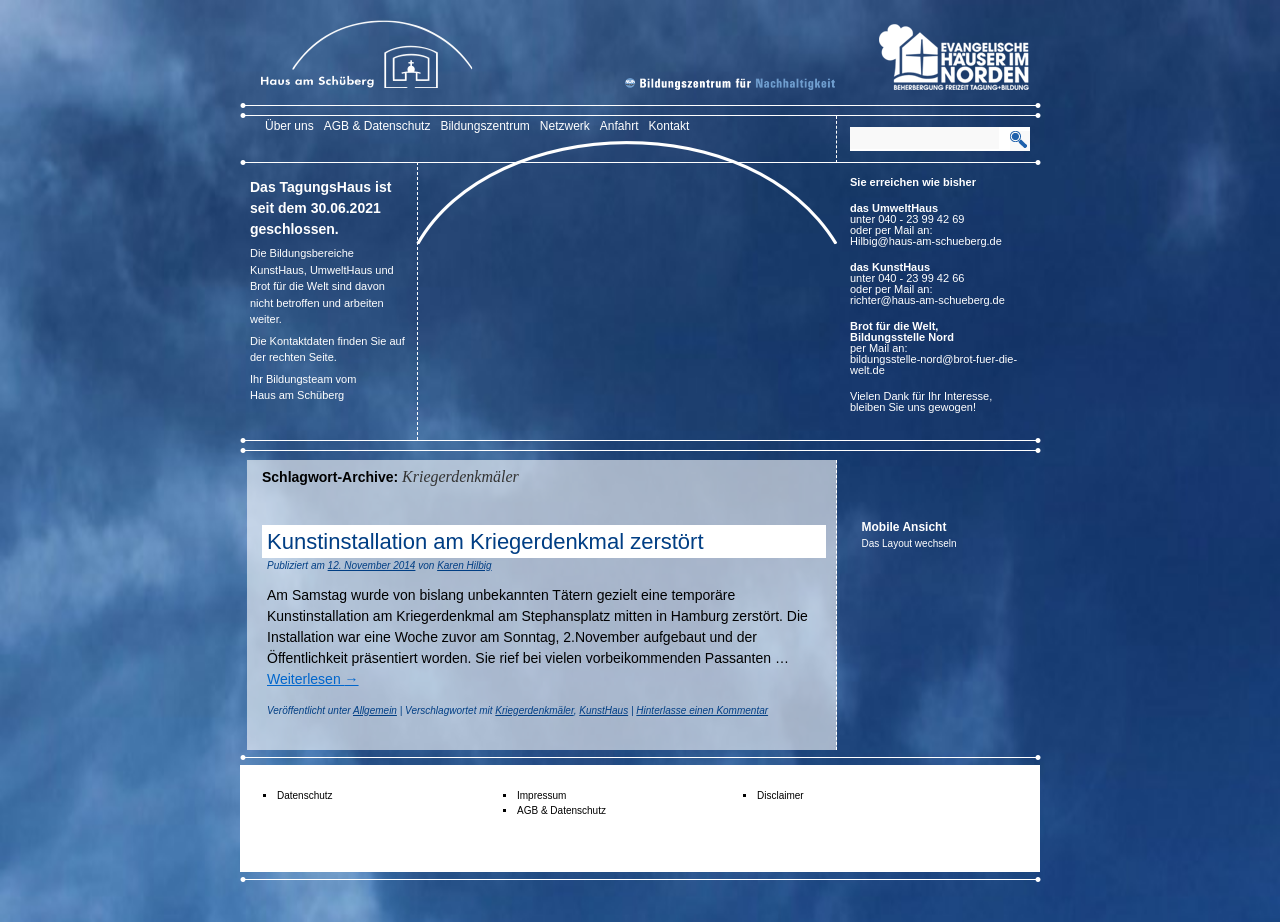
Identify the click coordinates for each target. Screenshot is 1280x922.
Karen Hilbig (464, 565)
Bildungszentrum (484, 126)
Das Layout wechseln (909, 543)
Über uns (289, 126)
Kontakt (669, 126)
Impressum (541, 795)
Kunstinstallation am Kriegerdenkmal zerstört (485, 541)
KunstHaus (603, 710)
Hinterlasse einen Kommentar (702, 710)
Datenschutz (305, 795)
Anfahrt (619, 126)
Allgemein (375, 710)
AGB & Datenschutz (377, 126)
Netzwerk (565, 126)
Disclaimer (780, 795)
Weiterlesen (313, 679)
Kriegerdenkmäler (534, 710)
